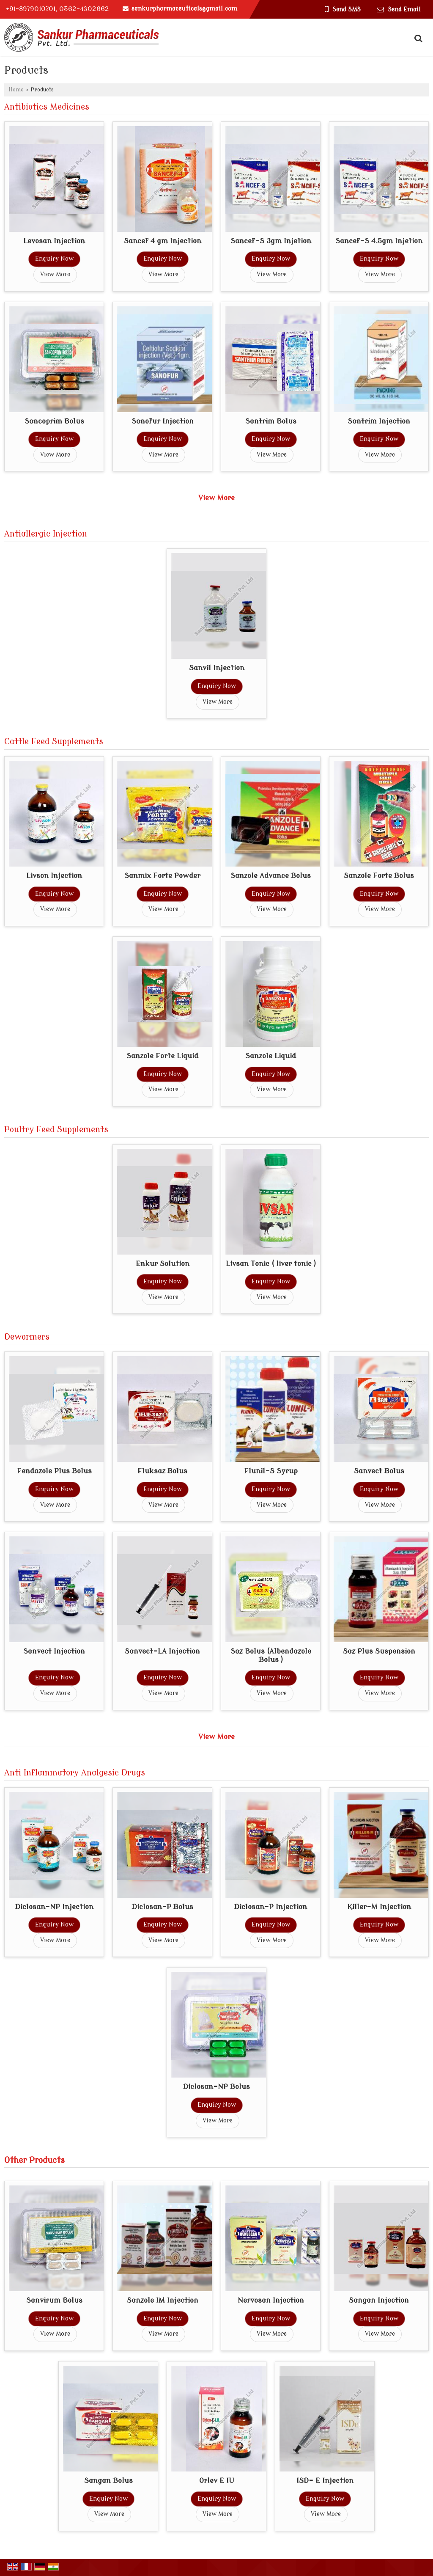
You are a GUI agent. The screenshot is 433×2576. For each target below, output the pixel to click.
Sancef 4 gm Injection (162, 241)
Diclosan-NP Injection (54, 1907)
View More (55, 274)
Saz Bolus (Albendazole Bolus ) (270, 1655)
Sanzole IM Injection (162, 2300)
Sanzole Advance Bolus (270, 876)
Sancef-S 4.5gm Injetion (378, 241)
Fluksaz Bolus (162, 1471)
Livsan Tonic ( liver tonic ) (271, 1264)
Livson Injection (54, 876)
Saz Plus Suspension (379, 1651)
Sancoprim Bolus (54, 421)
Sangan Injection (379, 2300)
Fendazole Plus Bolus (54, 1471)
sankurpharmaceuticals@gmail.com (184, 9)
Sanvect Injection (54, 1651)
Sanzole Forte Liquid (162, 1056)
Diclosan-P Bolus (162, 1907)
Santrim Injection (379, 421)
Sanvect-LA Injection (162, 1651)
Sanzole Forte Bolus (379, 876)
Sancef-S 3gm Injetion (270, 241)
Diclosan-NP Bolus (216, 2087)
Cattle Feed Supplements (53, 741)
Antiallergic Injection (45, 534)
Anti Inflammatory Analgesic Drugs (74, 1773)
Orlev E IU (216, 2481)
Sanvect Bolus (379, 1471)
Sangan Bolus (108, 2481)
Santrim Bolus (270, 421)
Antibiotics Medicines (46, 107)
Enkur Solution (162, 1264)
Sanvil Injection (216, 668)
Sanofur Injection (163, 421)
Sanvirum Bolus (54, 2300)
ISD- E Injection (325, 2481)
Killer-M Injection (379, 1907)
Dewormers (26, 1337)
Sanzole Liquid (270, 1056)
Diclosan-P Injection (270, 1907)
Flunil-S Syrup (271, 1471)
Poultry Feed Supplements (56, 1129)
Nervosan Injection (271, 2300)
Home (16, 90)
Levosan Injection (54, 241)
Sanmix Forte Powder (162, 876)
